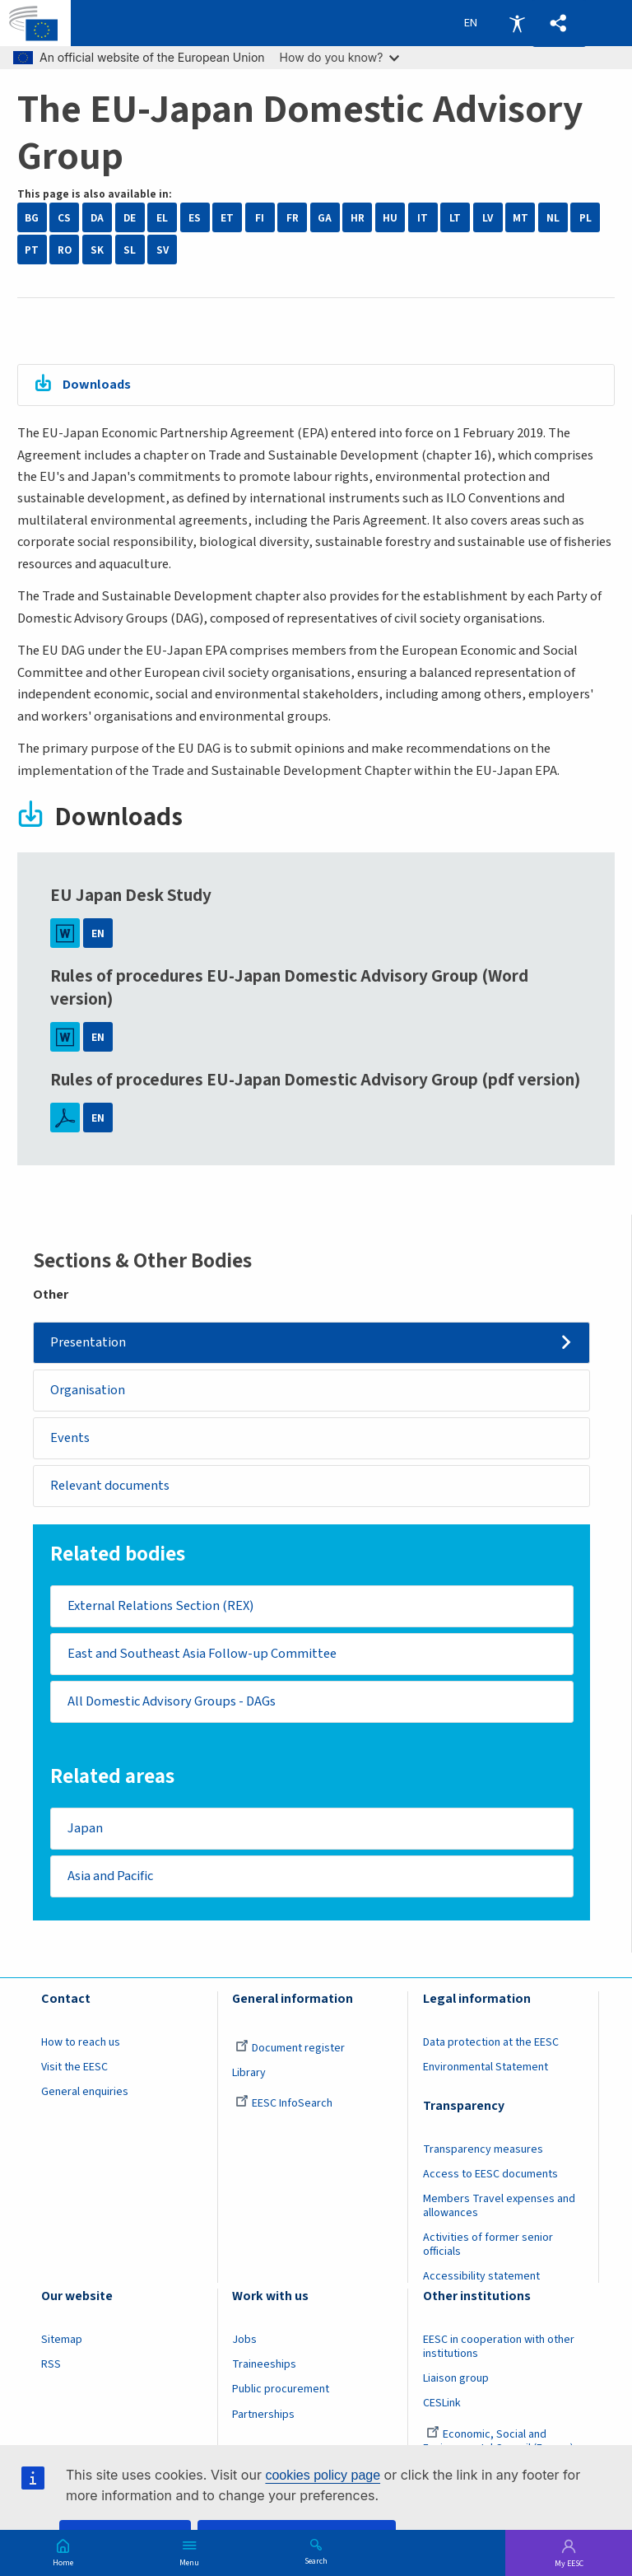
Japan (85, 1830)
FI (259, 218)
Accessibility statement (481, 2278)
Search (316, 2560)
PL (585, 218)
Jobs (244, 2342)
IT (422, 218)
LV (487, 218)
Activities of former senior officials (488, 2247)
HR (358, 218)
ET (227, 218)
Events (71, 1438)
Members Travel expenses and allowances (499, 2208)
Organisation (88, 1390)
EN (98, 933)
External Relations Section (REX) (160, 1607)
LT (455, 218)
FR (292, 218)
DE (129, 218)
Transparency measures (483, 2151)
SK (97, 250)
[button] (559, 23)
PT (32, 250)
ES (194, 218)
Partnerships (263, 2416)
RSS (51, 2367)
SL (129, 250)
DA (97, 218)
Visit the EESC (74, 2068)
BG (32, 218)
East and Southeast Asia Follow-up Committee (202, 1655)
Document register (290, 2050)
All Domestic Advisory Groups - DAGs (171, 1703)
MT (520, 218)
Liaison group (456, 2381)
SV (162, 250)
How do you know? (340, 57)
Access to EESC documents (490, 2176)
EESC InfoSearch (283, 2106)
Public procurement (280, 2391)
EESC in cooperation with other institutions (498, 2349)
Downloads (97, 384)
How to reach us (80, 2044)
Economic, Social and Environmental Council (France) (499, 2443)
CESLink (442, 2405)
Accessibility (517, 23)
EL (162, 218)
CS (64, 218)
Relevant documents (110, 1486)
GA (325, 218)
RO (65, 250)
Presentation (89, 1342)
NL (553, 218)
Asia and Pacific (110, 1878)
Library (249, 2074)
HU (390, 218)
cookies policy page (322, 2475)
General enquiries (84, 2094)
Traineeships (264, 2367)
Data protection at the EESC (491, 2044)
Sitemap (61, 2342)
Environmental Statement (485, 2068)
